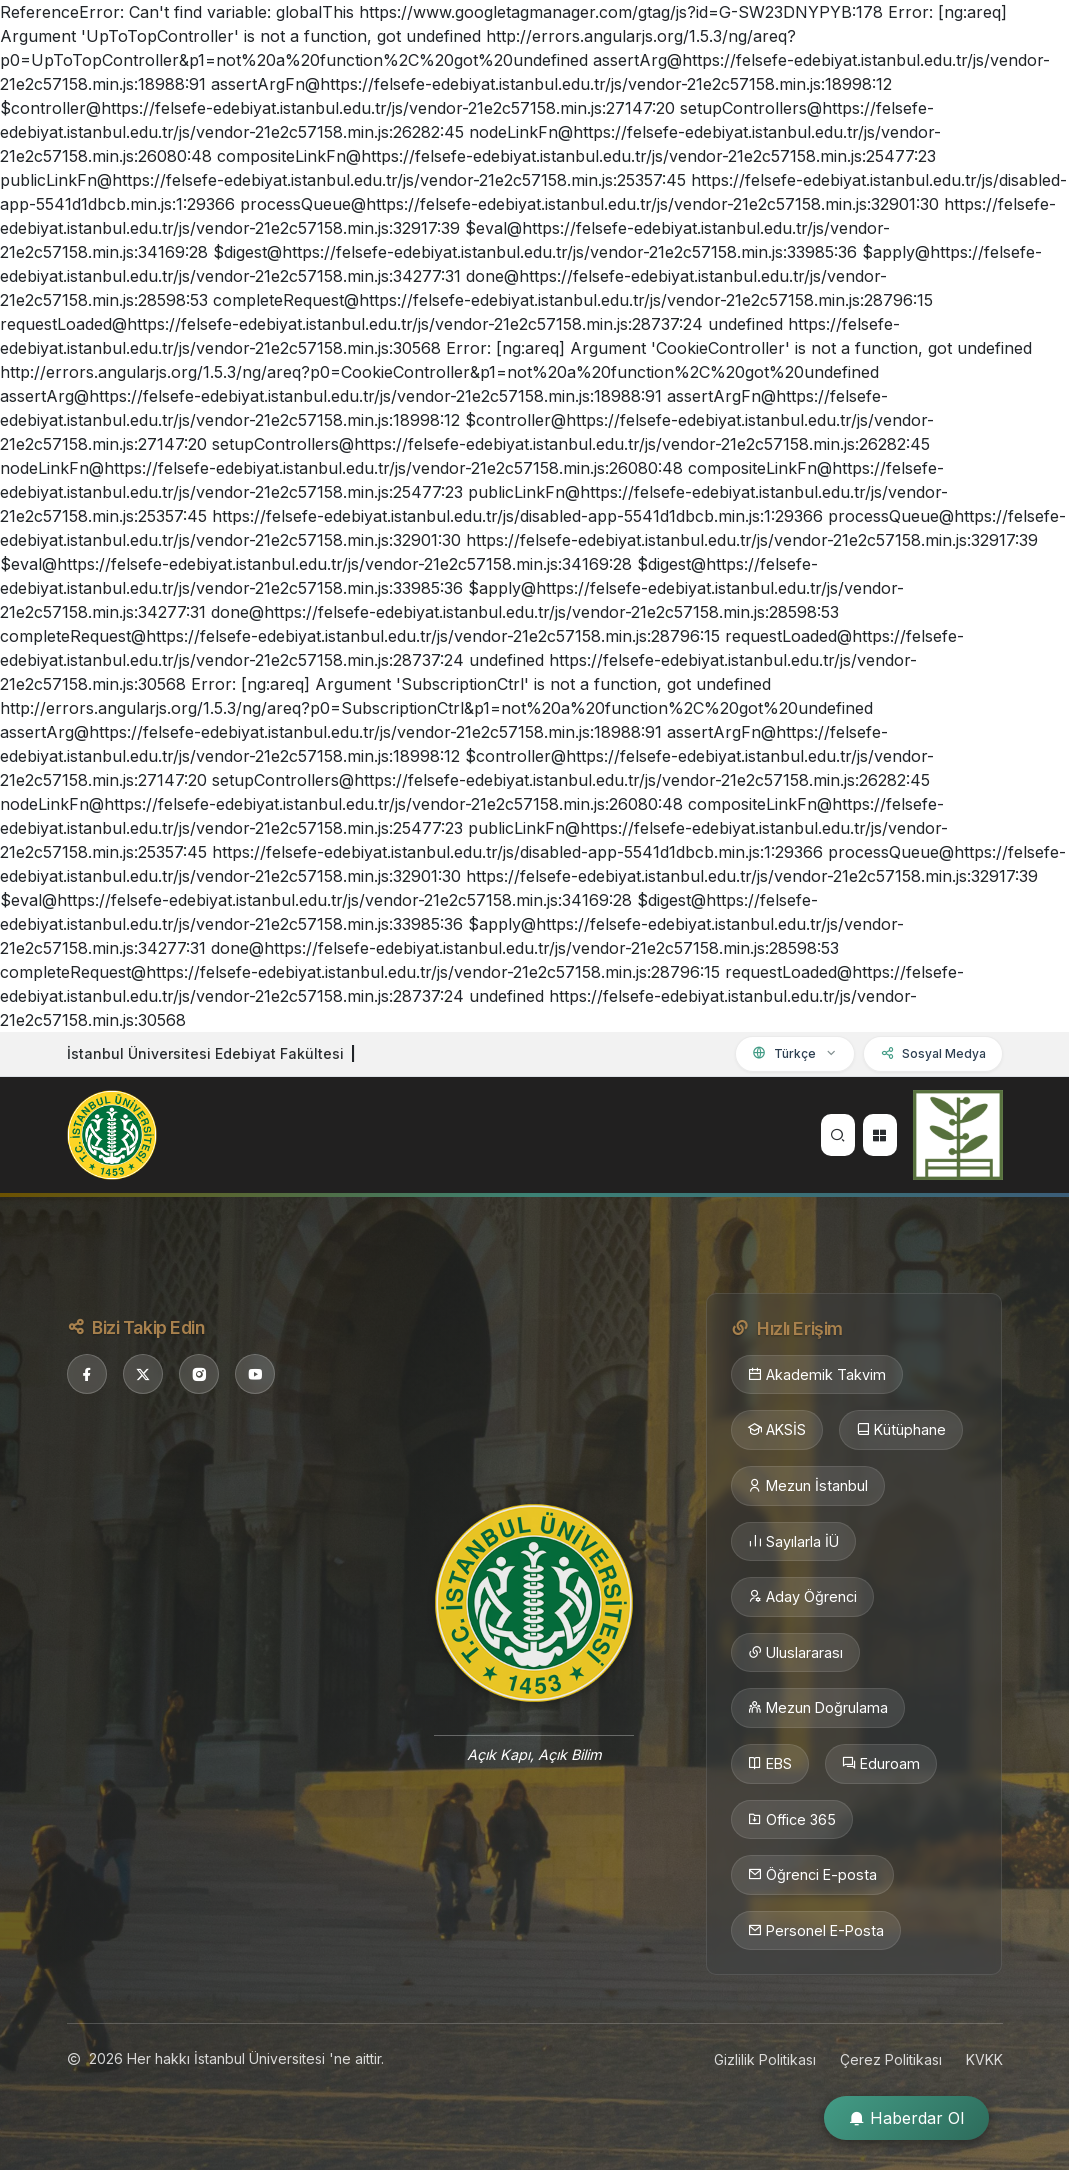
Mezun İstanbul (808, 1486)
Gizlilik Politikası (765, 2059)
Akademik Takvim (817, 1375)
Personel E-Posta (816, 1931)
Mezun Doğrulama (818, 1708)
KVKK (984, 2059)
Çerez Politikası (891, 2059)
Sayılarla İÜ (793, 1542)
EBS (770, 1764)
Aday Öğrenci (802, 1597)
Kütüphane (901, 1430)
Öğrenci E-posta (812, 1875)
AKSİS (777, 1430)
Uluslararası (795, 1653)
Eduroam (881, 1764)
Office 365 (792, 1820)
